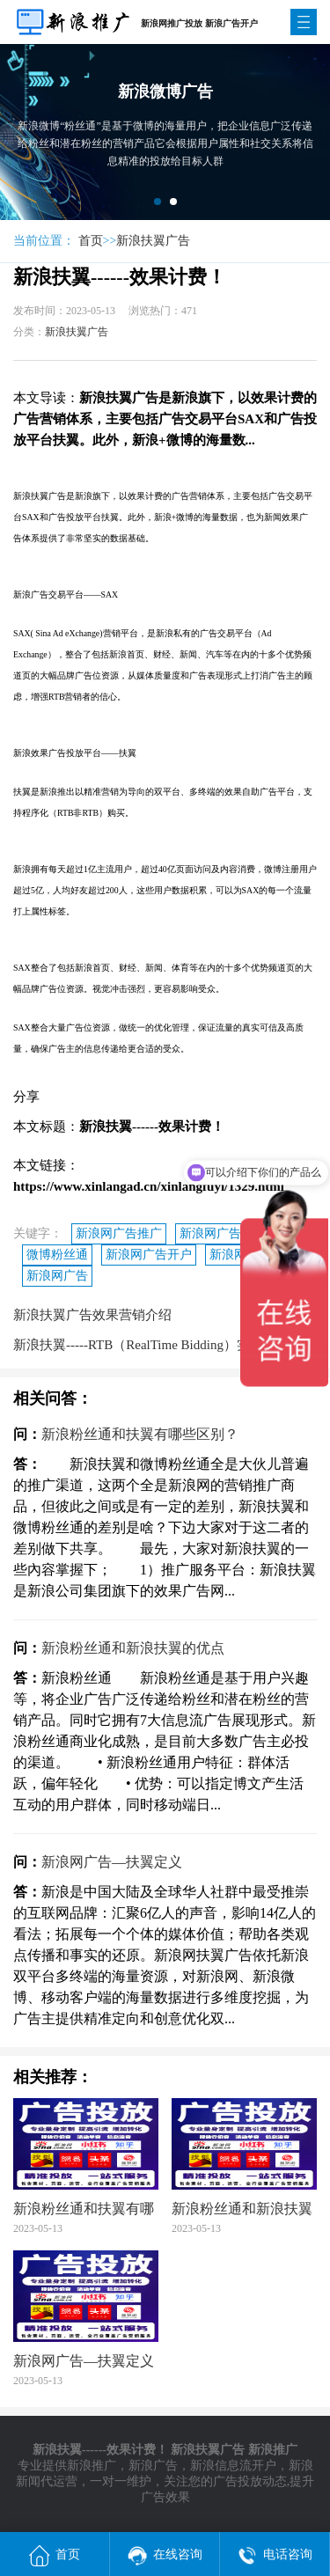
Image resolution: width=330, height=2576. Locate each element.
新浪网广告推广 (119, 1233)
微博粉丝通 (57, 1254)
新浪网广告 (57, 1275)
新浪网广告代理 (223, 1233)
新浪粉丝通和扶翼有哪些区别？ (139, 1434)
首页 (90, 240)
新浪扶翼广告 (153, 240)
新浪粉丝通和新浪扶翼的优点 (132, 1647)
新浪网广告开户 (149, 1254)
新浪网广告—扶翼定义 (111, 1861)
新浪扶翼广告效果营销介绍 (92, 1315)
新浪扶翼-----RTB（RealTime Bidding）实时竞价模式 (164, 1345)
